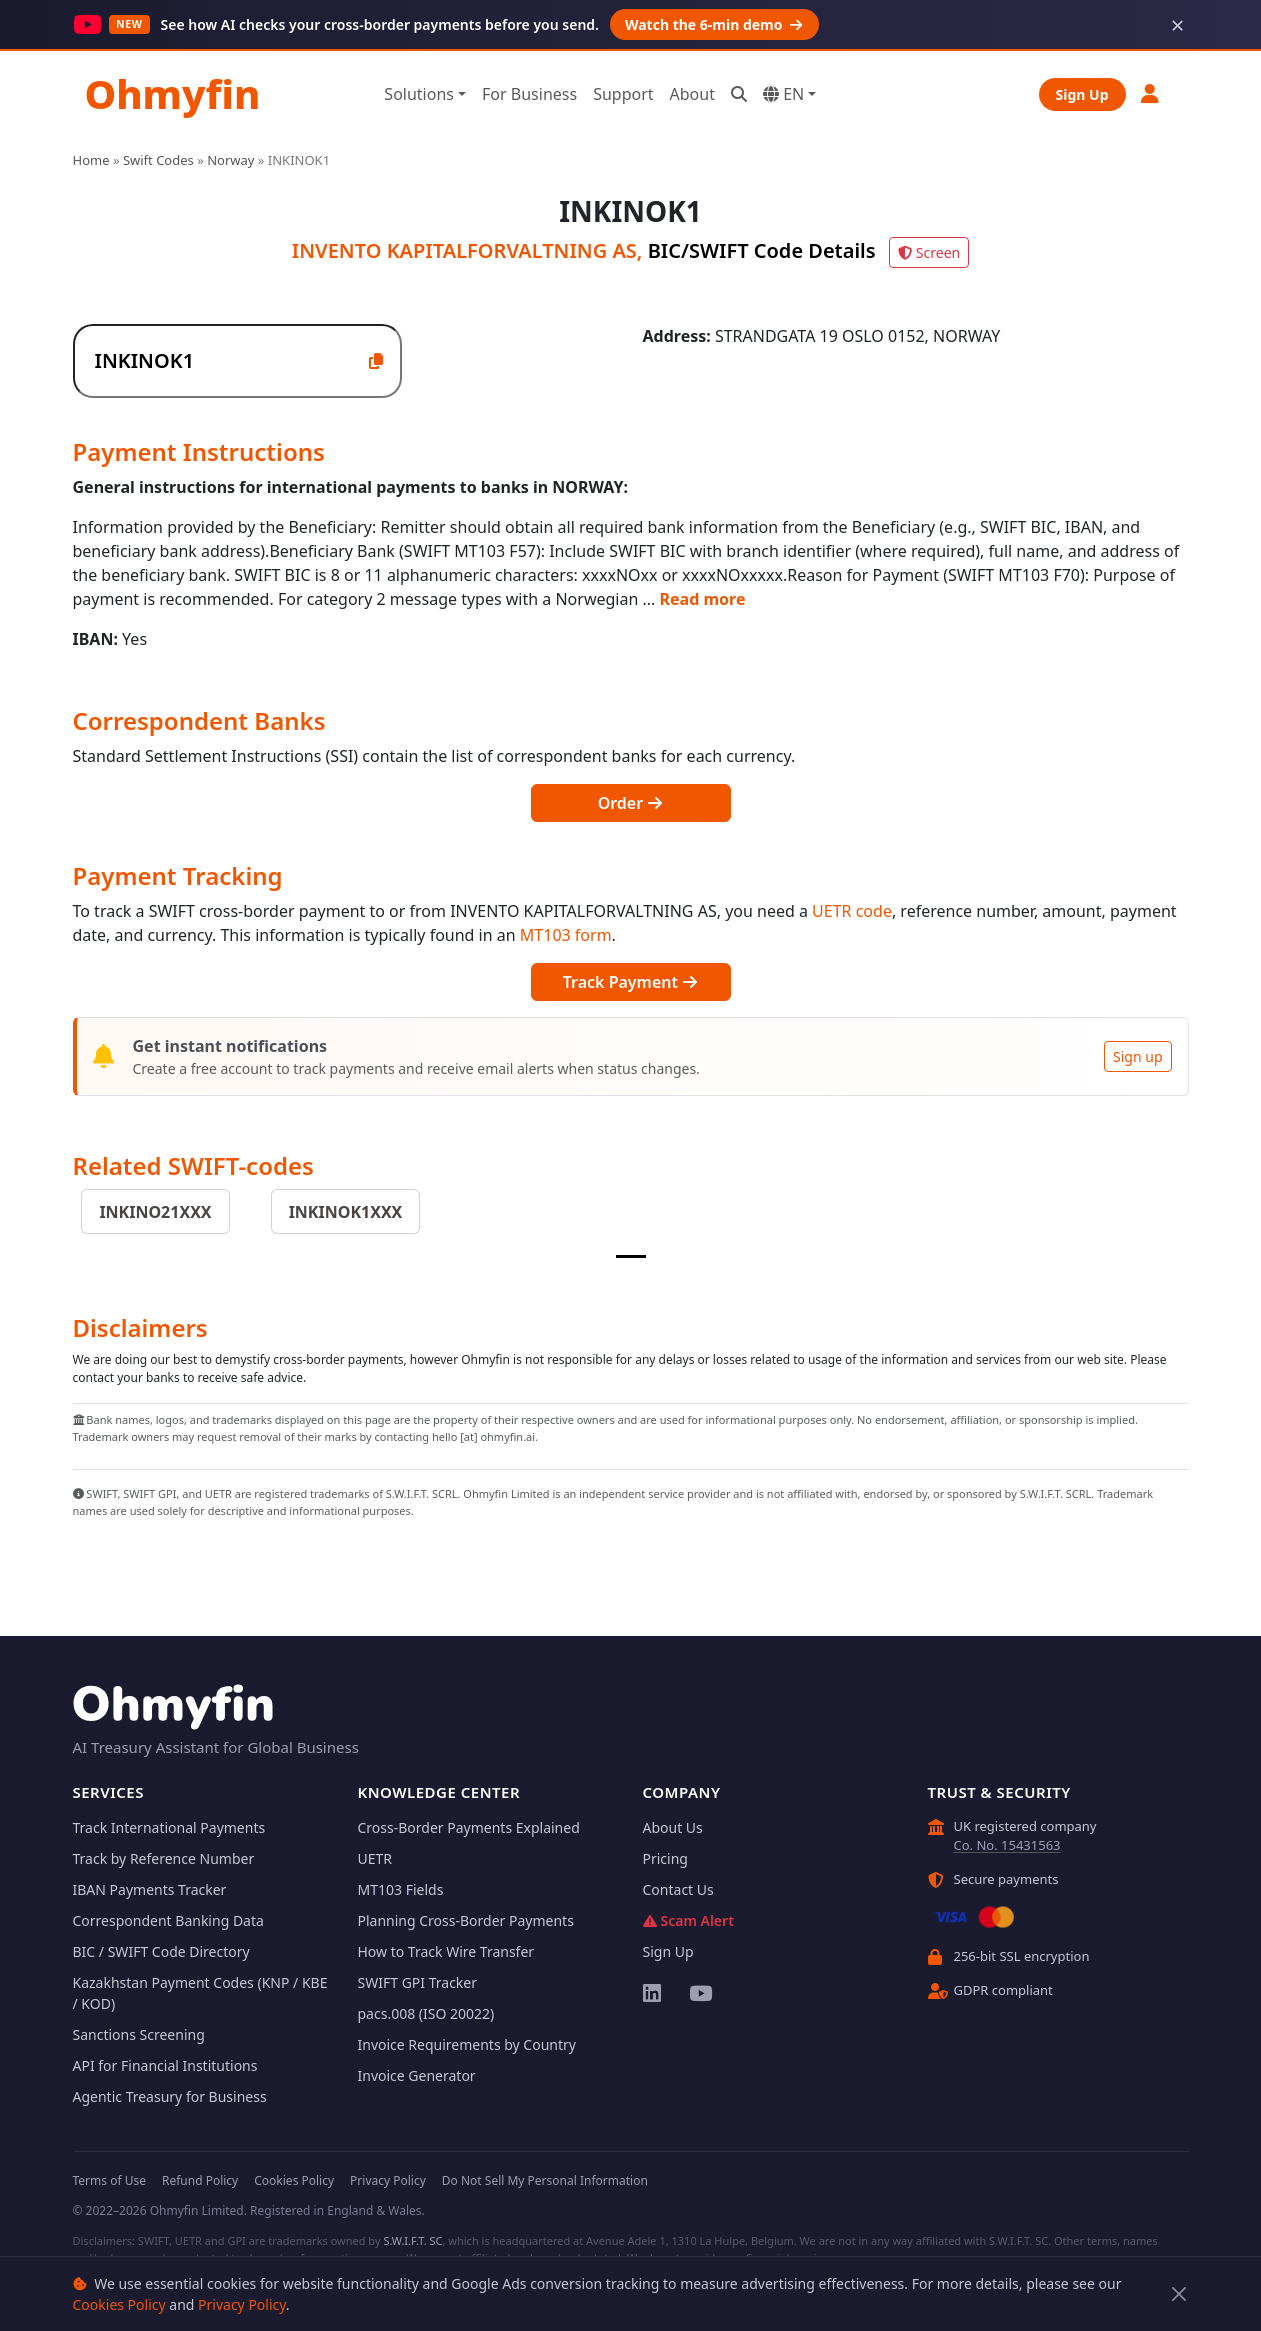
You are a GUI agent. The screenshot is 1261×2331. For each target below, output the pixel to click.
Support (623, 94)
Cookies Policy (119, 2304)
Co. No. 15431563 (1007, 1845)
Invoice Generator (417, 2075)
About (692, 94)
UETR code (852, 911)
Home (91, 160)
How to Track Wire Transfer (446, 1951)
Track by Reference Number (164, 1858)
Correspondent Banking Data (168, 1920)
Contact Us (678, 1889)
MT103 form (566, 935)
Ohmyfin (173, 93)
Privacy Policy (242, 2304)
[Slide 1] (631, 1256)
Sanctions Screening (139, 2034)
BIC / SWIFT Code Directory (161, 1951)
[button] (1151, 93)
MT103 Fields (401, 1889)
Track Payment (630, 982)
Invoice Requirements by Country (467, 2044)
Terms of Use (109, 2180)
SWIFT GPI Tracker (418, 1982)
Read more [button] (703, 599)
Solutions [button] (419, 94)
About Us (673, 1827)
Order (631, 803)
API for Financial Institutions (165, 2065)
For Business (529, 94)
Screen (929, 252)
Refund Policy (200, 2180)
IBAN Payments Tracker (150, 1889)
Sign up (1137, 1056)
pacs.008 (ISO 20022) (426, 2013)
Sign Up (1082, 94)
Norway (230, 160)
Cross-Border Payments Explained (469, 1827)
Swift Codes (158, 160)
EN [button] (783, 94)
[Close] (1178, 2294)
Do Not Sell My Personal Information (545, 2180)
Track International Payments (169, 1827)
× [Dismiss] (1178, 25)
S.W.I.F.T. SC (412, 2240)
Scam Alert (688, 1920)
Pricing (665, 1858)
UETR (375, 1858)
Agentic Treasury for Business (170, 2096)
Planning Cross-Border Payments (466, 1920)
